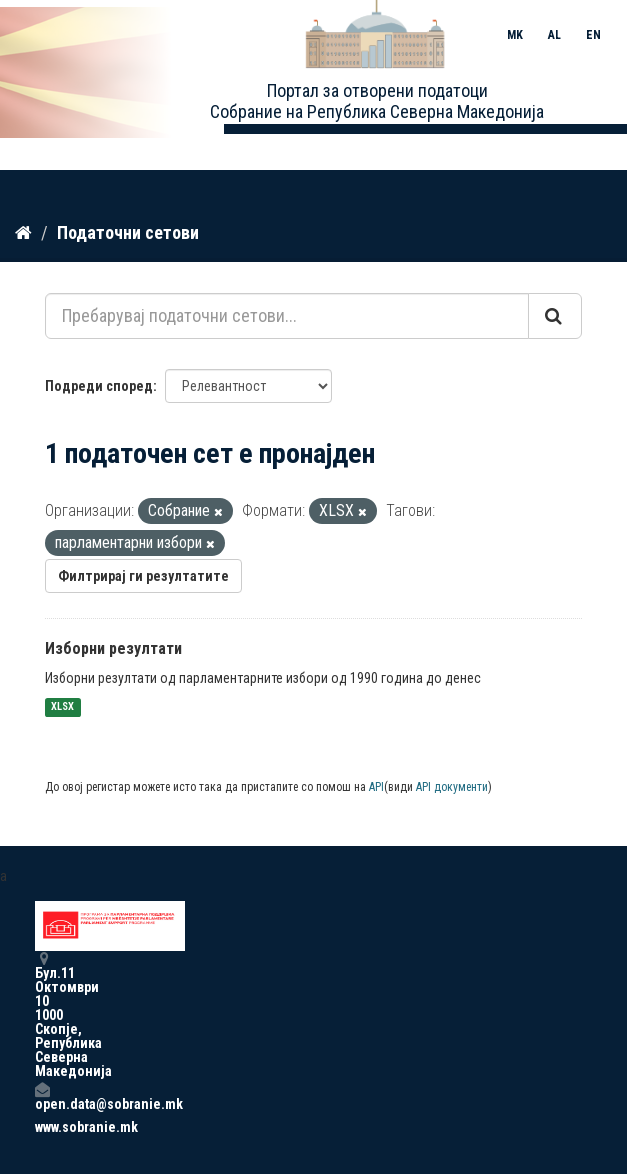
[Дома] (23, 233)
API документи (452, 787)
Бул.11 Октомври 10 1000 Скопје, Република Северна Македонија (42, 1014)
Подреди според (99, 386)
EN (593, 35)
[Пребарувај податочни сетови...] (287, 316)
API (376, 787)
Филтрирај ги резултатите (143, 576)
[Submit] (555, 316)
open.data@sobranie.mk (42, 1096)
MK (515, 35)
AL (554, 35)
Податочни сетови (128, 232)
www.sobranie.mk (42, 1127)
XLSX (62, 707)
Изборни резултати (113, 648)
